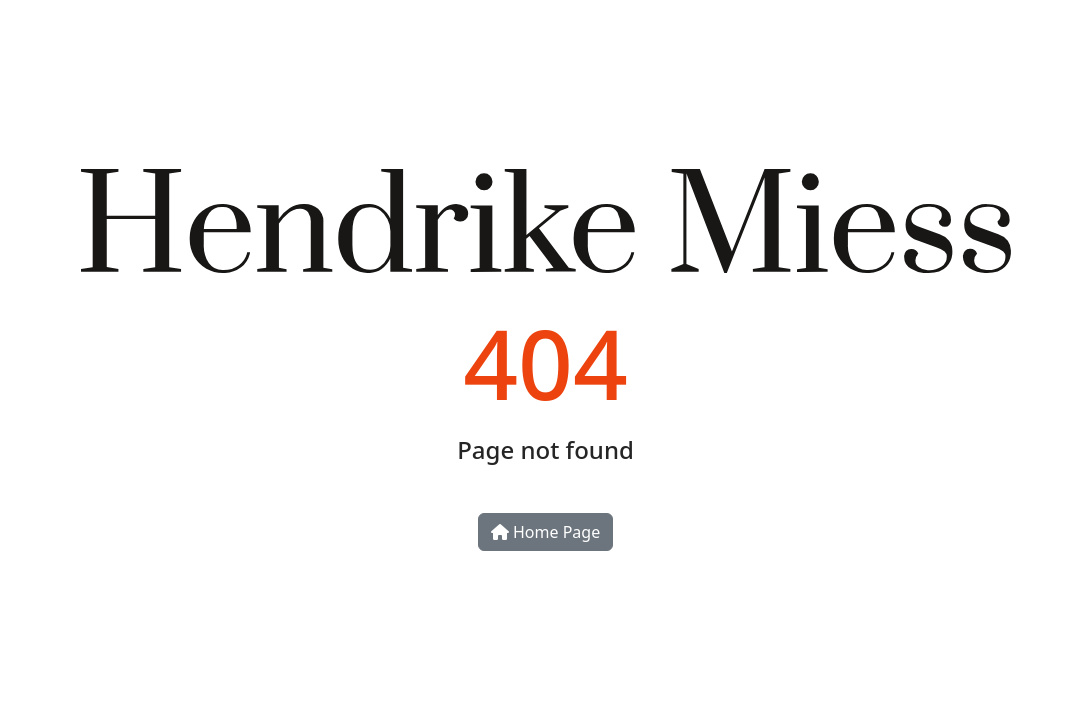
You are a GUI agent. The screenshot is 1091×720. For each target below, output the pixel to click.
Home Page (545, 532)
